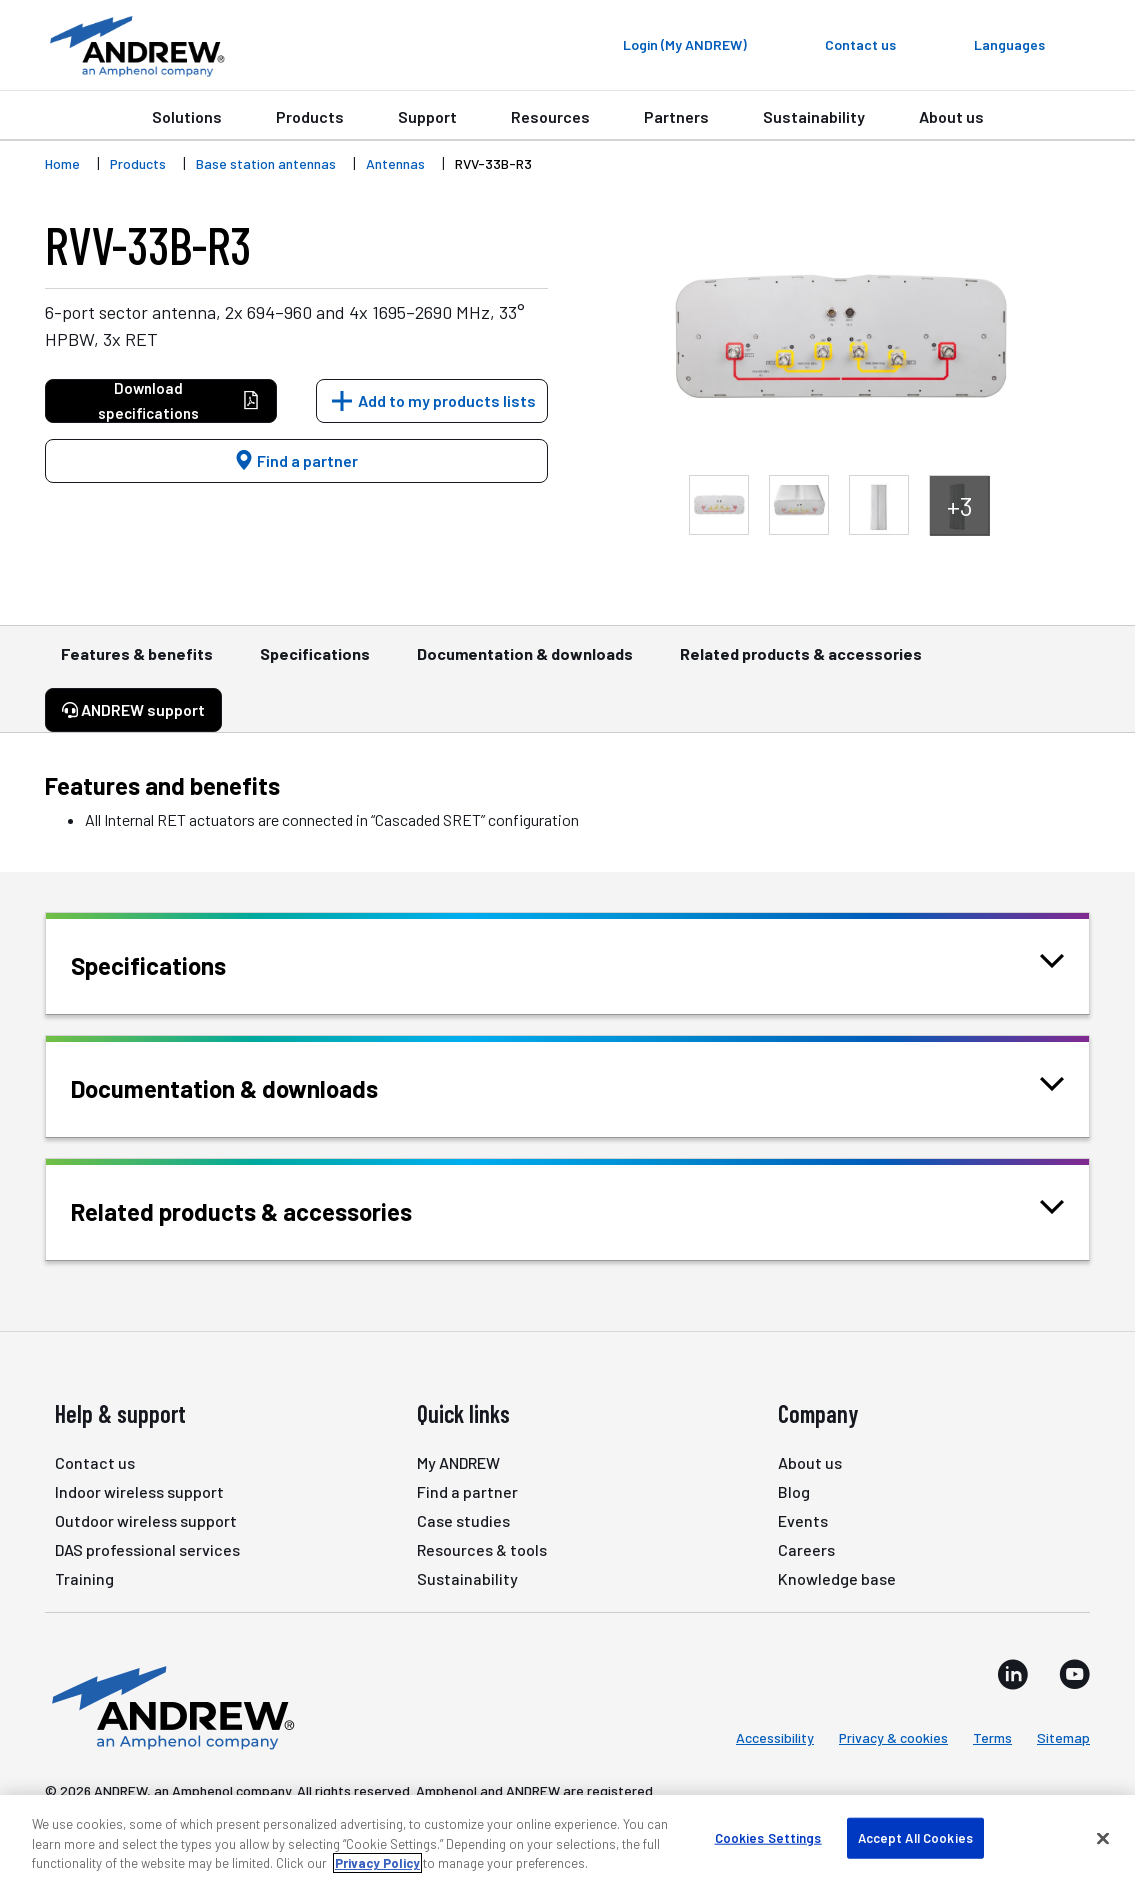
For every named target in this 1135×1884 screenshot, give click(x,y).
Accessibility (775, 1737)
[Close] (1103, 1838)
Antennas (395, 163)
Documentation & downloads (525, 663)
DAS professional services (147, 1549)
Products (310, 116)
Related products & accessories (801, 663)
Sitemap (1063, 1737)
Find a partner (296, 460)
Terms (992, 1737)
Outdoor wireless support (146, 1520)
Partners (676, 116)
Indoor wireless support (139, 1491)
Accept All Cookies (915, 1837)
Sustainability (814, 116)
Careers (806, 1549)
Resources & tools (482, 1549)
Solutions (187, 116)
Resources (550, 116)
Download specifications (179, 400)
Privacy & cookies (893, 1737)
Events (803, 1520)
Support (427, 116)
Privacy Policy (377, 1863)
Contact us (95, 1462)
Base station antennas (266, 163)
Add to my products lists (447, 400)
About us (951, 116)
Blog (794, 1491)
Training (84, 1578)
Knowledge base (837, 1578)
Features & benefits (137, 663)
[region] (567, 1839)
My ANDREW (458, 1462)
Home (62, 163)
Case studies (463, 1520)
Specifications (315, 663)
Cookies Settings (768, 1837)
